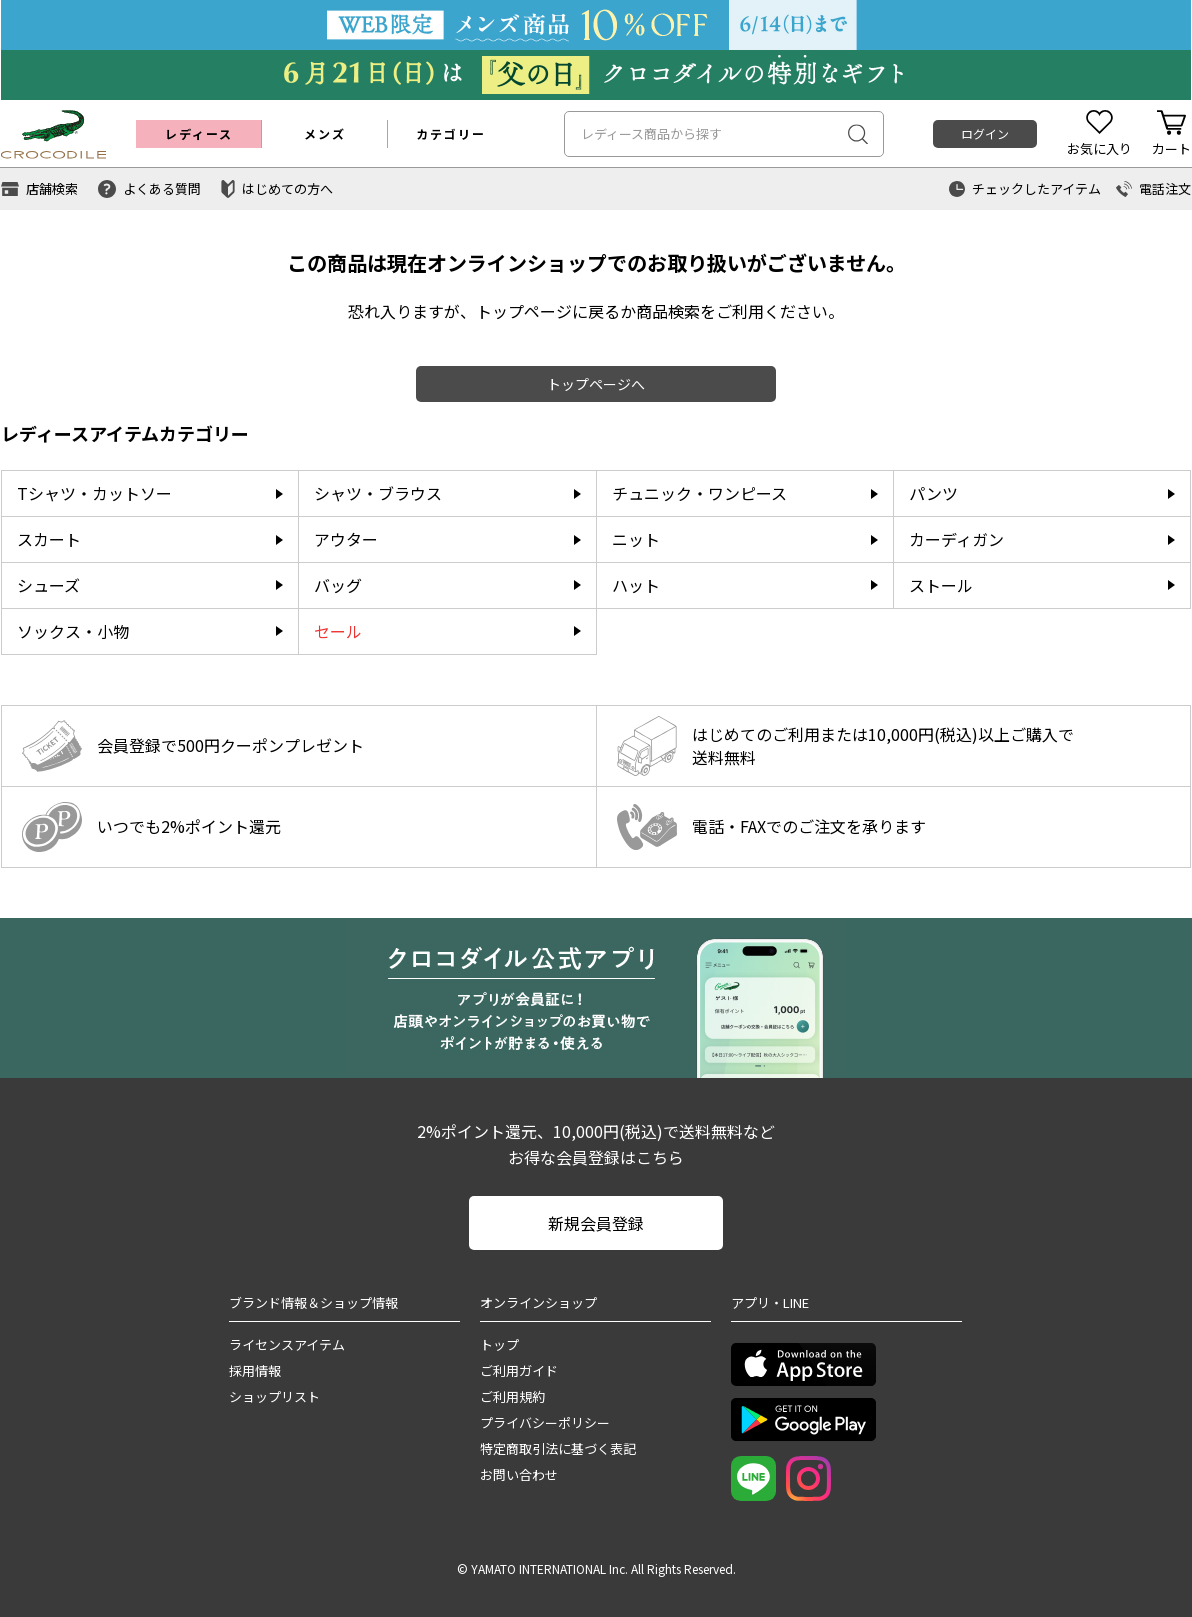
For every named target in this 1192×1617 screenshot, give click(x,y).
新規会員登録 (596, 1223)
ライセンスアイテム (287, 1344)
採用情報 (255, 1370)
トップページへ (596, 384)
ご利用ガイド (519, 1370)
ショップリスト (274, 1396)
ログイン (985, 133)
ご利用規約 (512, 1396)
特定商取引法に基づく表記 (558, 1448)
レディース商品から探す (651, 133)
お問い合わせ (519, 1474)
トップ (499, 1344)
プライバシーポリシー (545, 1422)
